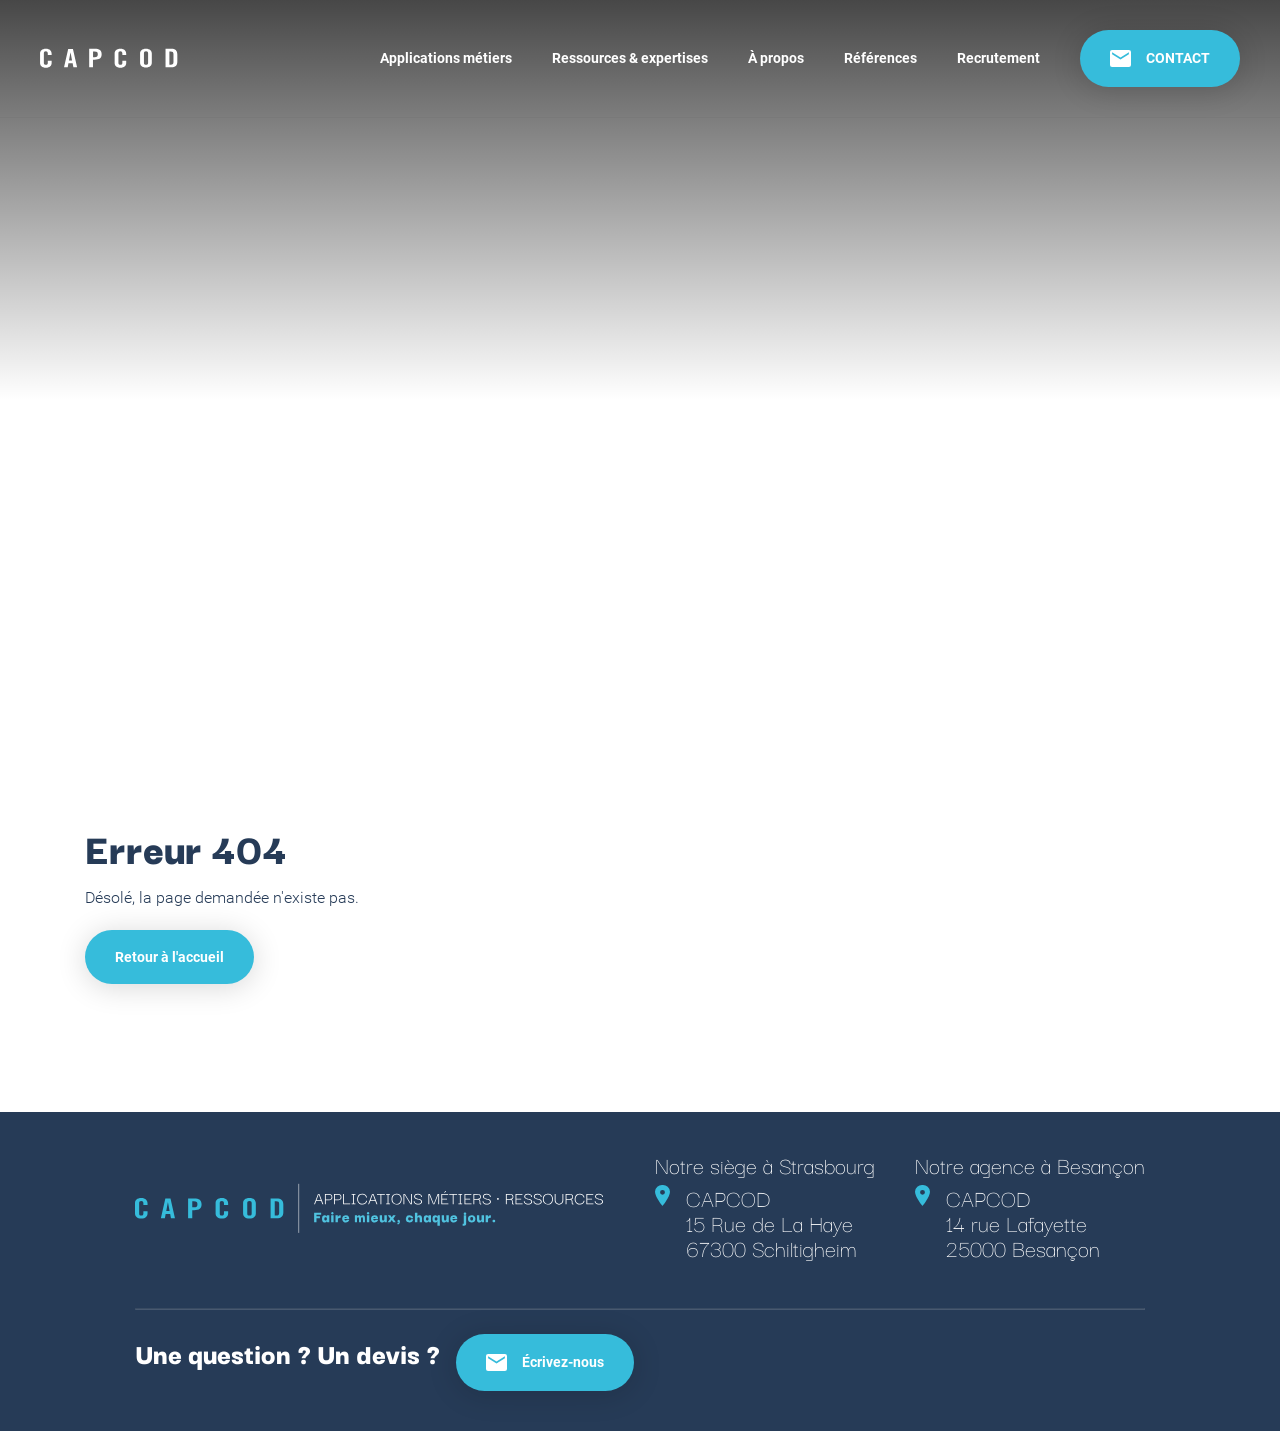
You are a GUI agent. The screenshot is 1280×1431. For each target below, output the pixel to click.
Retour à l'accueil (169, 957)
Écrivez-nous (545, 1362)
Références (880, 58)
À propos (776, 58)
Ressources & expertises (630, 58)
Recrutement (998, 58)
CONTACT (1160, 58)
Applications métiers (446, 58)
